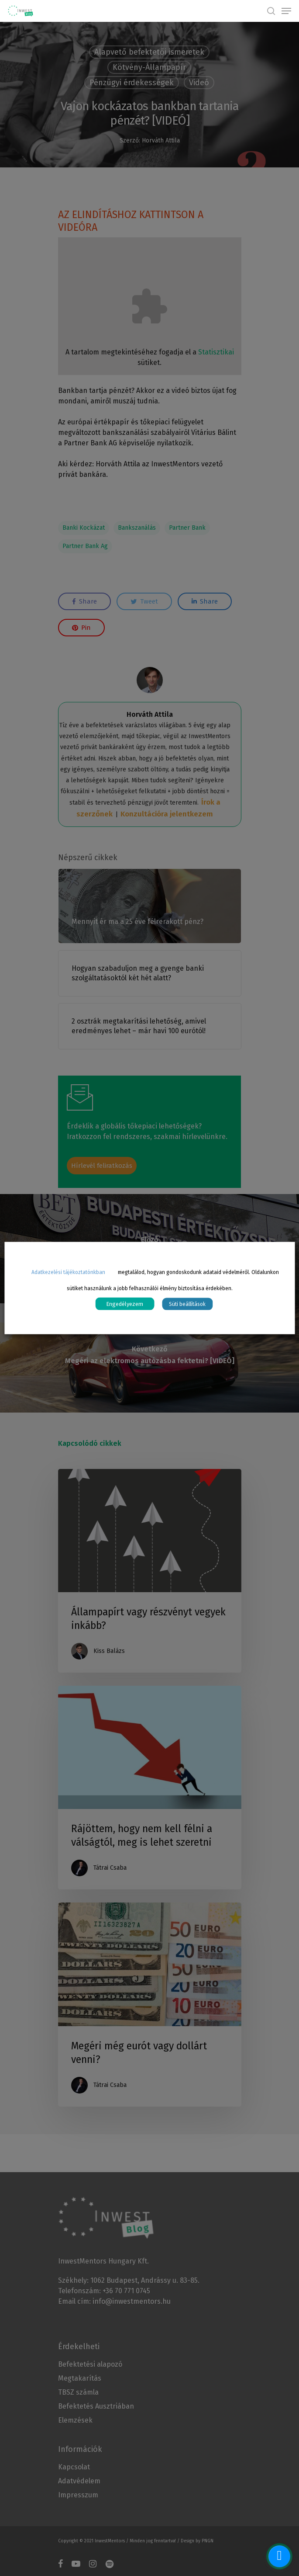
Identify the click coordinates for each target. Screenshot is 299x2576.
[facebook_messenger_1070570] (279, 2556)
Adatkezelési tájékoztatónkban (68, 1272)
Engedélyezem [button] (124, 1303)
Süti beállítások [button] (187, 1304)
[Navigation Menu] (286, 11)
